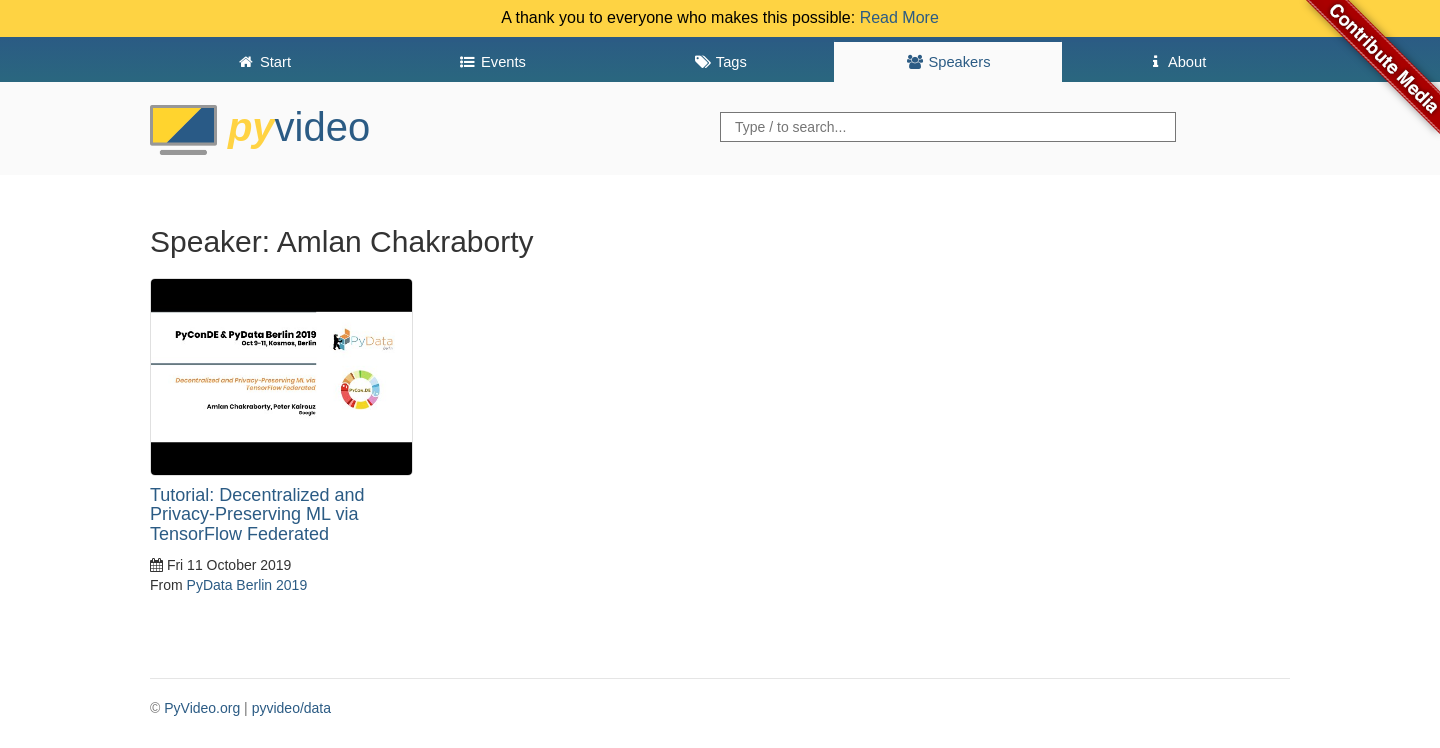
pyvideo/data (291, 708)
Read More (899, 17)
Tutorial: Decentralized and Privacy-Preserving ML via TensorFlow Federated (257, 515)
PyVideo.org (202, 708)
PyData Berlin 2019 (247, 585)
